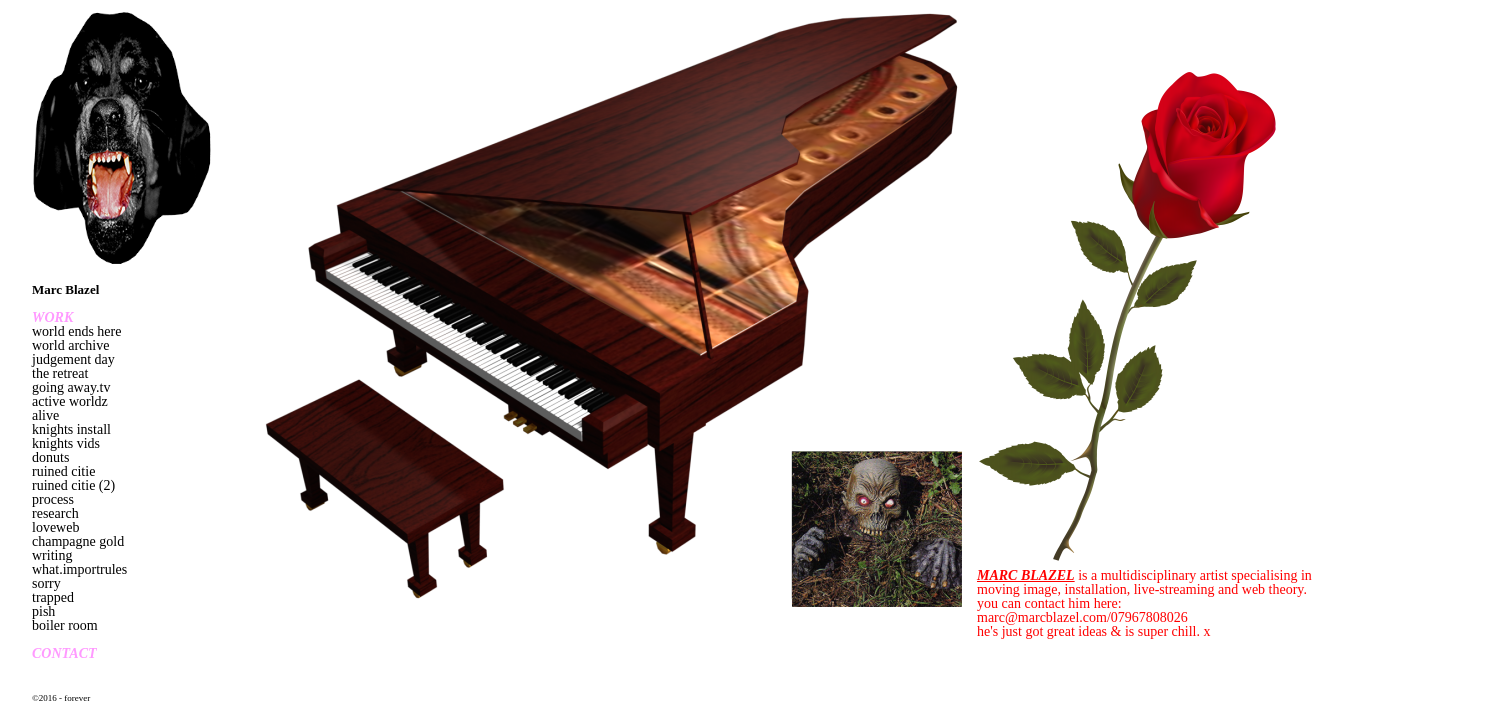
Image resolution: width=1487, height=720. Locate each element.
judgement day (73, 359)
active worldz (70, 401)
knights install (71, 429)
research (55, 513)
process (53, 499)
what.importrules (79, 569)
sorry (46, 583)
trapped (53, 597)
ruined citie (63, 471)
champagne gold (78, 541)
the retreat (60, 373)
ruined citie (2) (73, 485)
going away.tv (71, 387)
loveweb (55, 527)
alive (45, 415)
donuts (50, 457)
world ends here (76, 331)
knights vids (66, 443)
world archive (70, 345)
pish (43, 611)
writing (52, 555)
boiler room (65, 625)
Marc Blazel (65, 289)
